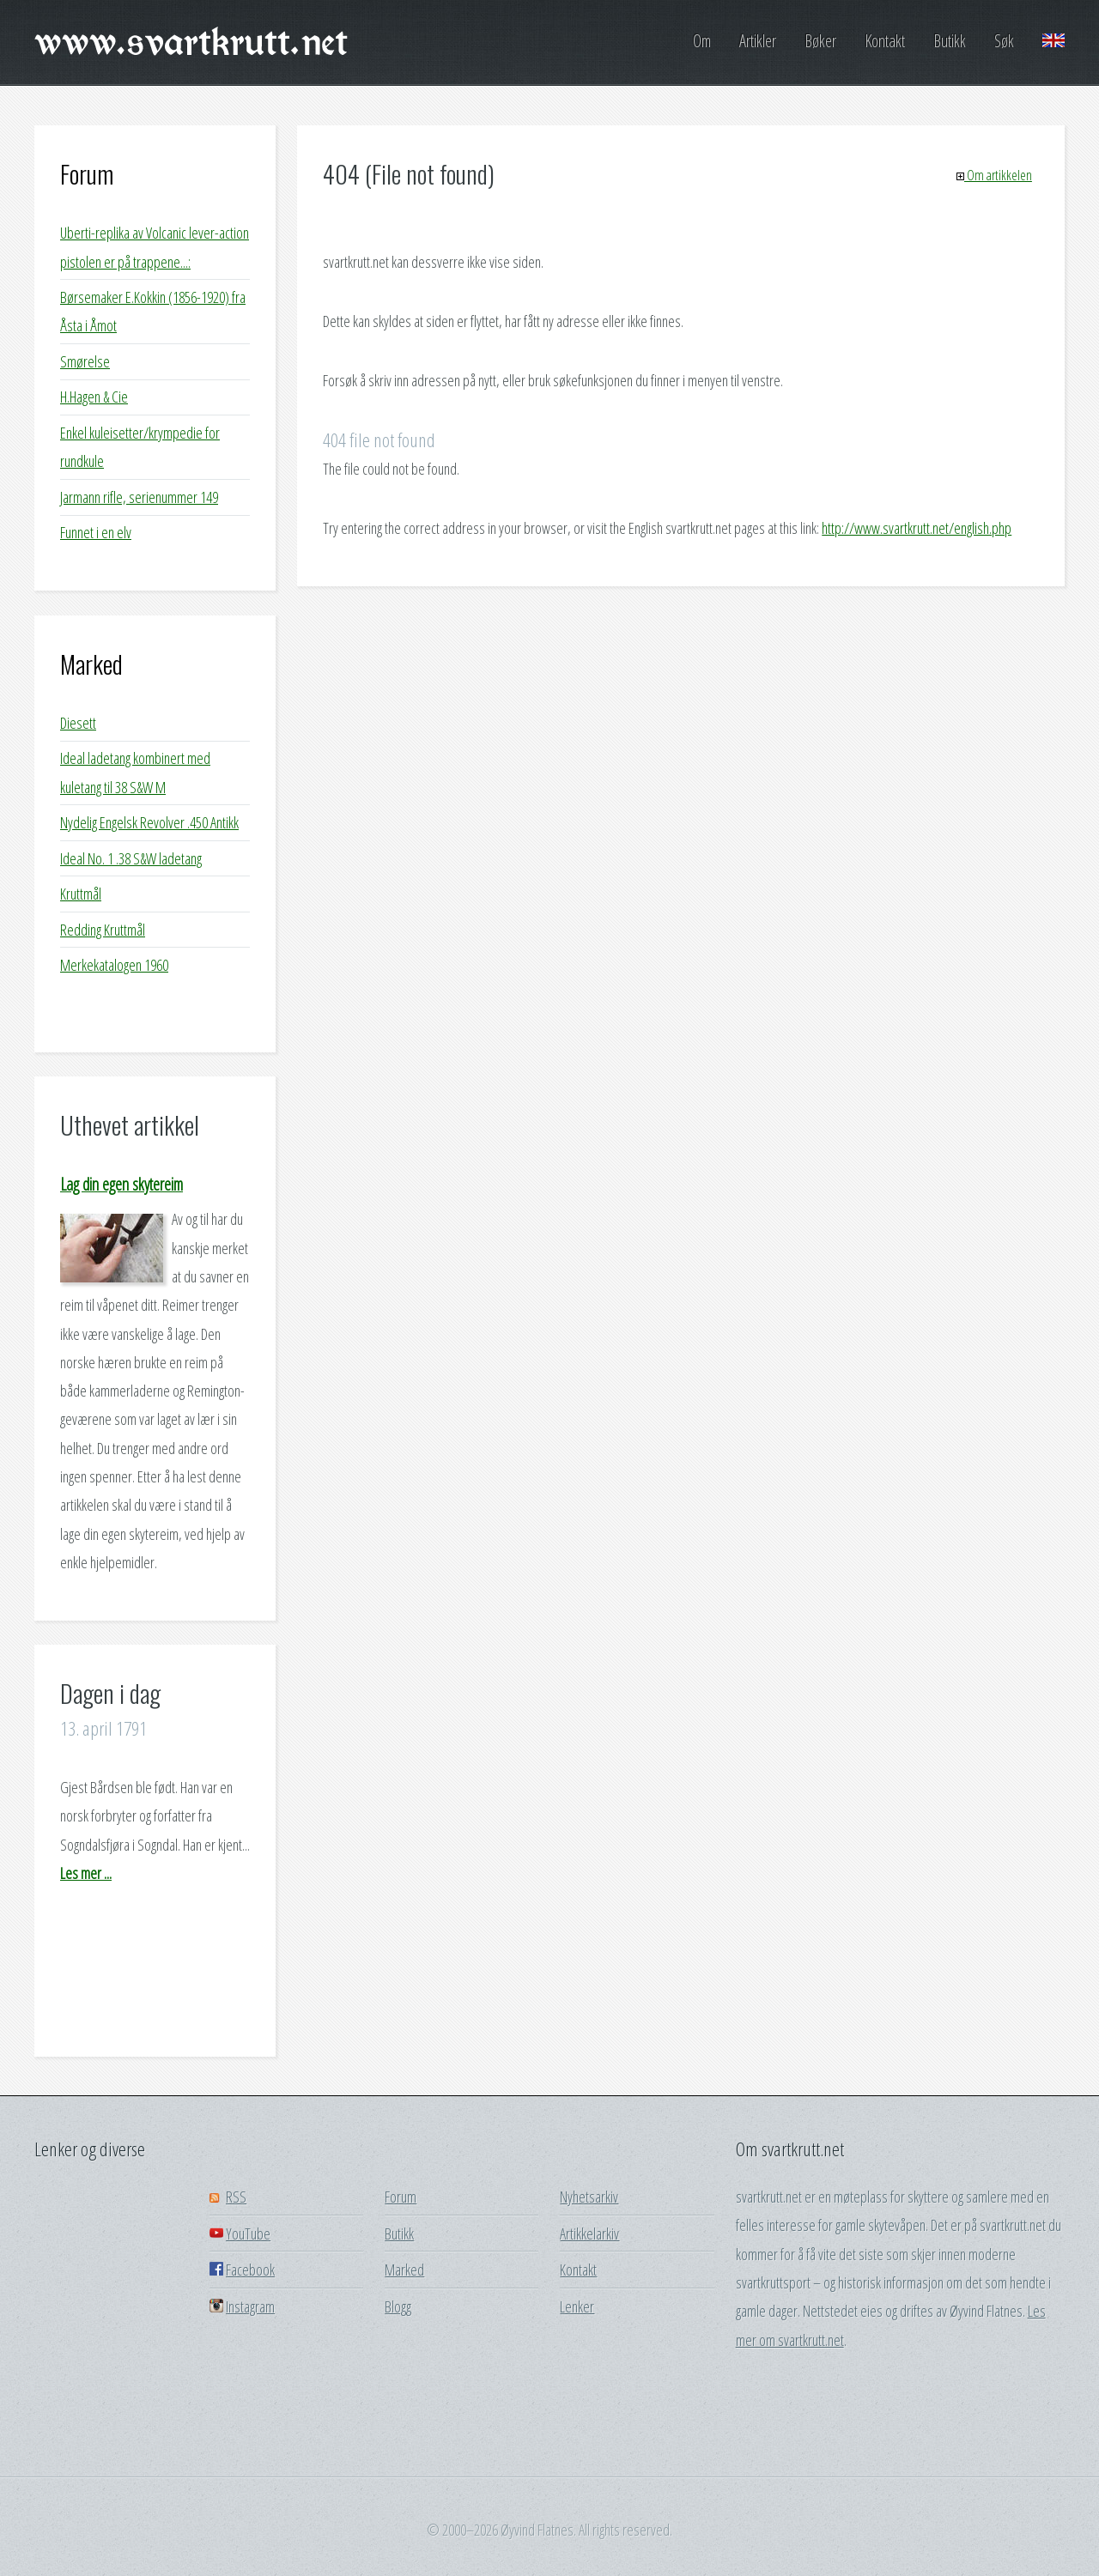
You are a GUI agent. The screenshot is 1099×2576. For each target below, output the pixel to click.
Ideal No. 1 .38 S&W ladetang (131, 858)
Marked (91, 664)
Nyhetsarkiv (589, 2196)
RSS (236, 2196)
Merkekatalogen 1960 (114, 965)
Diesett (78, 722)
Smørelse (85, 361)
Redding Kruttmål (102, 929)
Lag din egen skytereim (121, 1184)
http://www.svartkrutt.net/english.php (916, 528)
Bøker (820, 40)
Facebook (250, 2269)
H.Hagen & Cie (94, 396)
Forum (86, 173)
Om (702, 40)
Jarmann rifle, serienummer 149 (139, 497)
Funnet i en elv (95, 532)
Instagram (250, 2306)
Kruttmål (80, 893)
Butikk (949, 40)
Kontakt (885, 40)
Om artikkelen (994, 175)
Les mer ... (86, 1873)
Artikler (757, 40)
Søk (1004, 40)
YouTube (248, 2233)
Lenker (577, 2306)
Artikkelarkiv (589, 2233)
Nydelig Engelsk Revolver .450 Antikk (149, 822)
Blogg (398, 2306)
